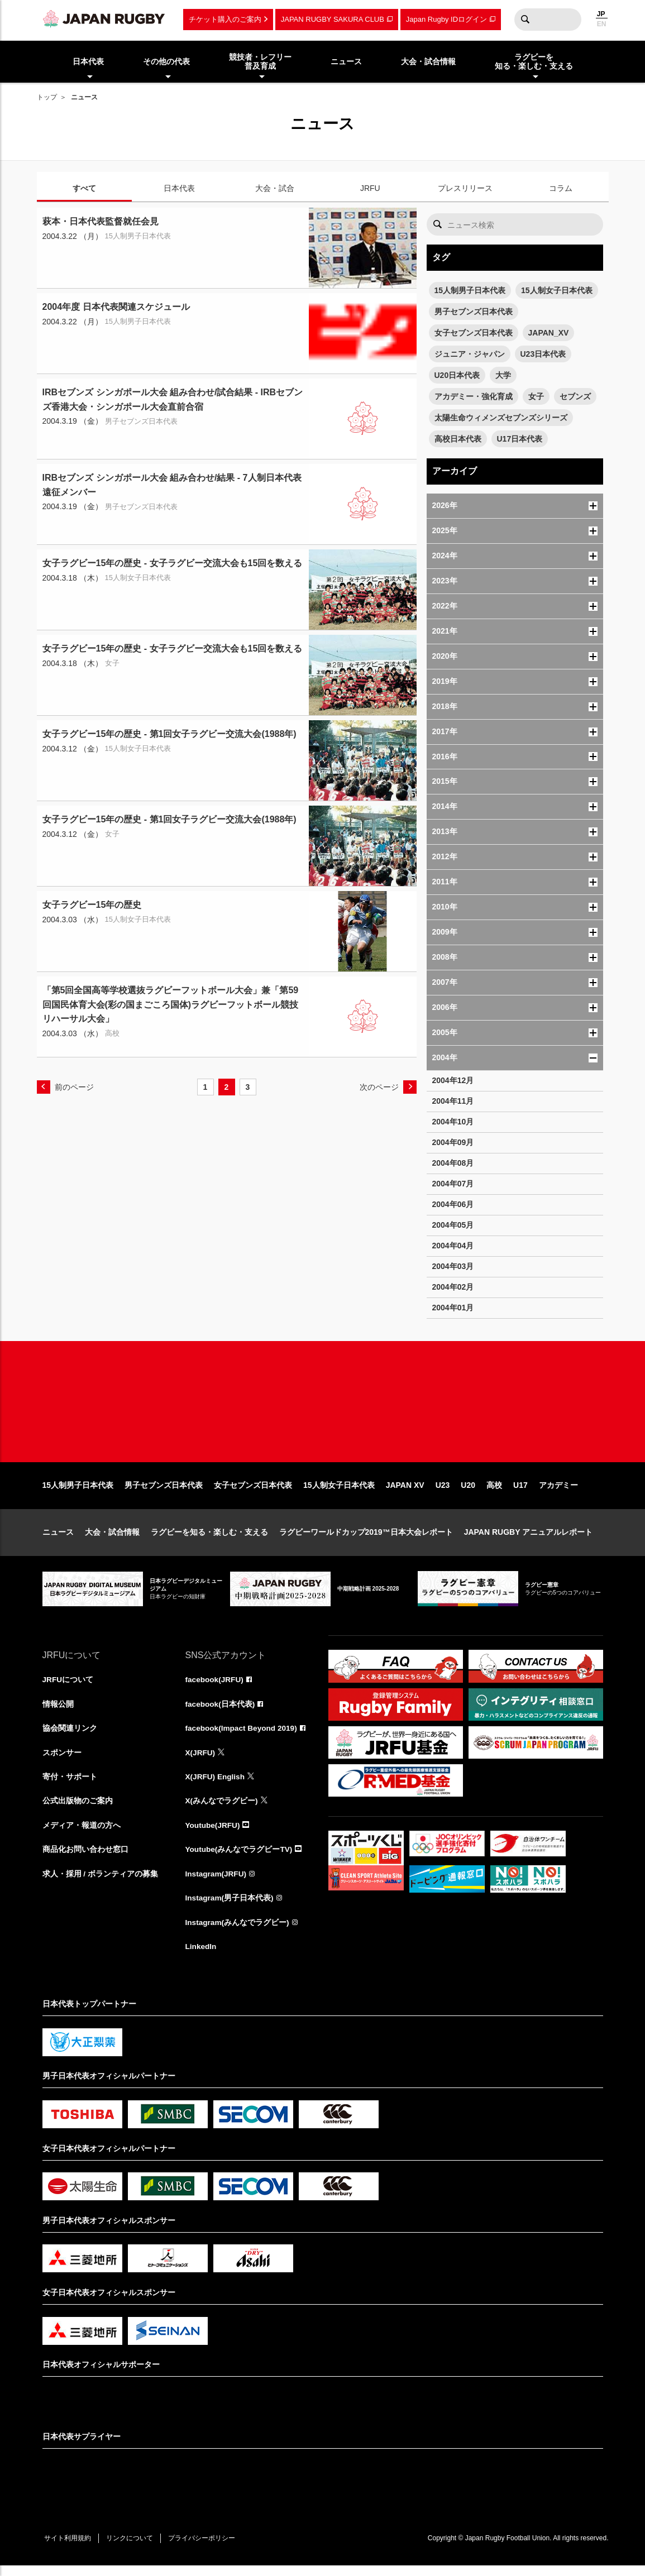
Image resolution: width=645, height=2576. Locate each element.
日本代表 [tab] (179, 188)
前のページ (74, 1087)
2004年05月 (453, 1224)
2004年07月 (453, 1183)
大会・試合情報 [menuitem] (428, 61)
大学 (503, 375)
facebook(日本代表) (220, 1711)
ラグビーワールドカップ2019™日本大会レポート (366, 1539)
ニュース (58, 1539)
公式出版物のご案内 (77, 1809)
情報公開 (58, 1711)
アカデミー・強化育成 (473, 396)
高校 (494, 1492)
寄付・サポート (69, 1784)
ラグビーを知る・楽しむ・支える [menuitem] (534, 61)
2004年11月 (453, 1101)
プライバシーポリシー (207, 2549)
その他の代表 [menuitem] (166, 61)
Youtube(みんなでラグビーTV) (239, 1858)
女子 (536, 396)
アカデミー (558, 1492)
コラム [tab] (560, 188)
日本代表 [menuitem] (88, 61)
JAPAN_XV (548, 332)
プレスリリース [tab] (465, 188)
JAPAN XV (405, 1492)
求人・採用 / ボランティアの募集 (100, 1883)
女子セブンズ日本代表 (473, 332)
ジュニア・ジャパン (469, 353)
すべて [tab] (84, 188)
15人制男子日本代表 (470, 290)
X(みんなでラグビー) (222, 1809)
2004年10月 (453, 1121)
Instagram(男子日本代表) (230, 1907)
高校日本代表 (457, 438)
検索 (525, 19)
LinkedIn (201, 1956)
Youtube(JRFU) (213, 1834)
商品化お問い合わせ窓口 (85, 1858)
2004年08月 (453, 1162)
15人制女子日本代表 (557, 290)
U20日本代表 (457, 375)
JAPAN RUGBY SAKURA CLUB (332, 19)
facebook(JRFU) (215, 1686)
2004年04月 (453, 1245)
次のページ (379, 1087)
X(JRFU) (200, 1760)
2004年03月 (453, 1266)
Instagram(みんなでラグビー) (237, 1932)
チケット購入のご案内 (225, 19)
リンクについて (132, 2549)
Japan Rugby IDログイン (446, 19)
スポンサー (62, 1760)
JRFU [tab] (370, 188)
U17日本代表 (520, 438)
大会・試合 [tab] (274, 188)
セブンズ (575, 396)
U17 (520, 1492)
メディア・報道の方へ (81, 1834)
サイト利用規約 (68, 2549)
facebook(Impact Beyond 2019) (242, 1735)
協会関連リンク (69, 1735)
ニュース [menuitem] (346, 61)
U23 (443, 1492)
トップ (47, 97)
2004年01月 (453, 1307)
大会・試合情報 (112, 1539)
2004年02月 (453, 1286)
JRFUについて (68, 1686)
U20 (468, 1492)
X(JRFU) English (216, 1784)
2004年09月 (453, 1142)
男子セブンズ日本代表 (473, 311)
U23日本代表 (543, 353)
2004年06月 (453, 1204)
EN (601, 24)
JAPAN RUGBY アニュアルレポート (528, 1539)
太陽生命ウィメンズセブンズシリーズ (500, 417)
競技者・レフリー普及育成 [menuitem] (260, 61)
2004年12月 (453, 1080)
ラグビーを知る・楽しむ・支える (209, 1539)
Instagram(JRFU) (217, 1883)
